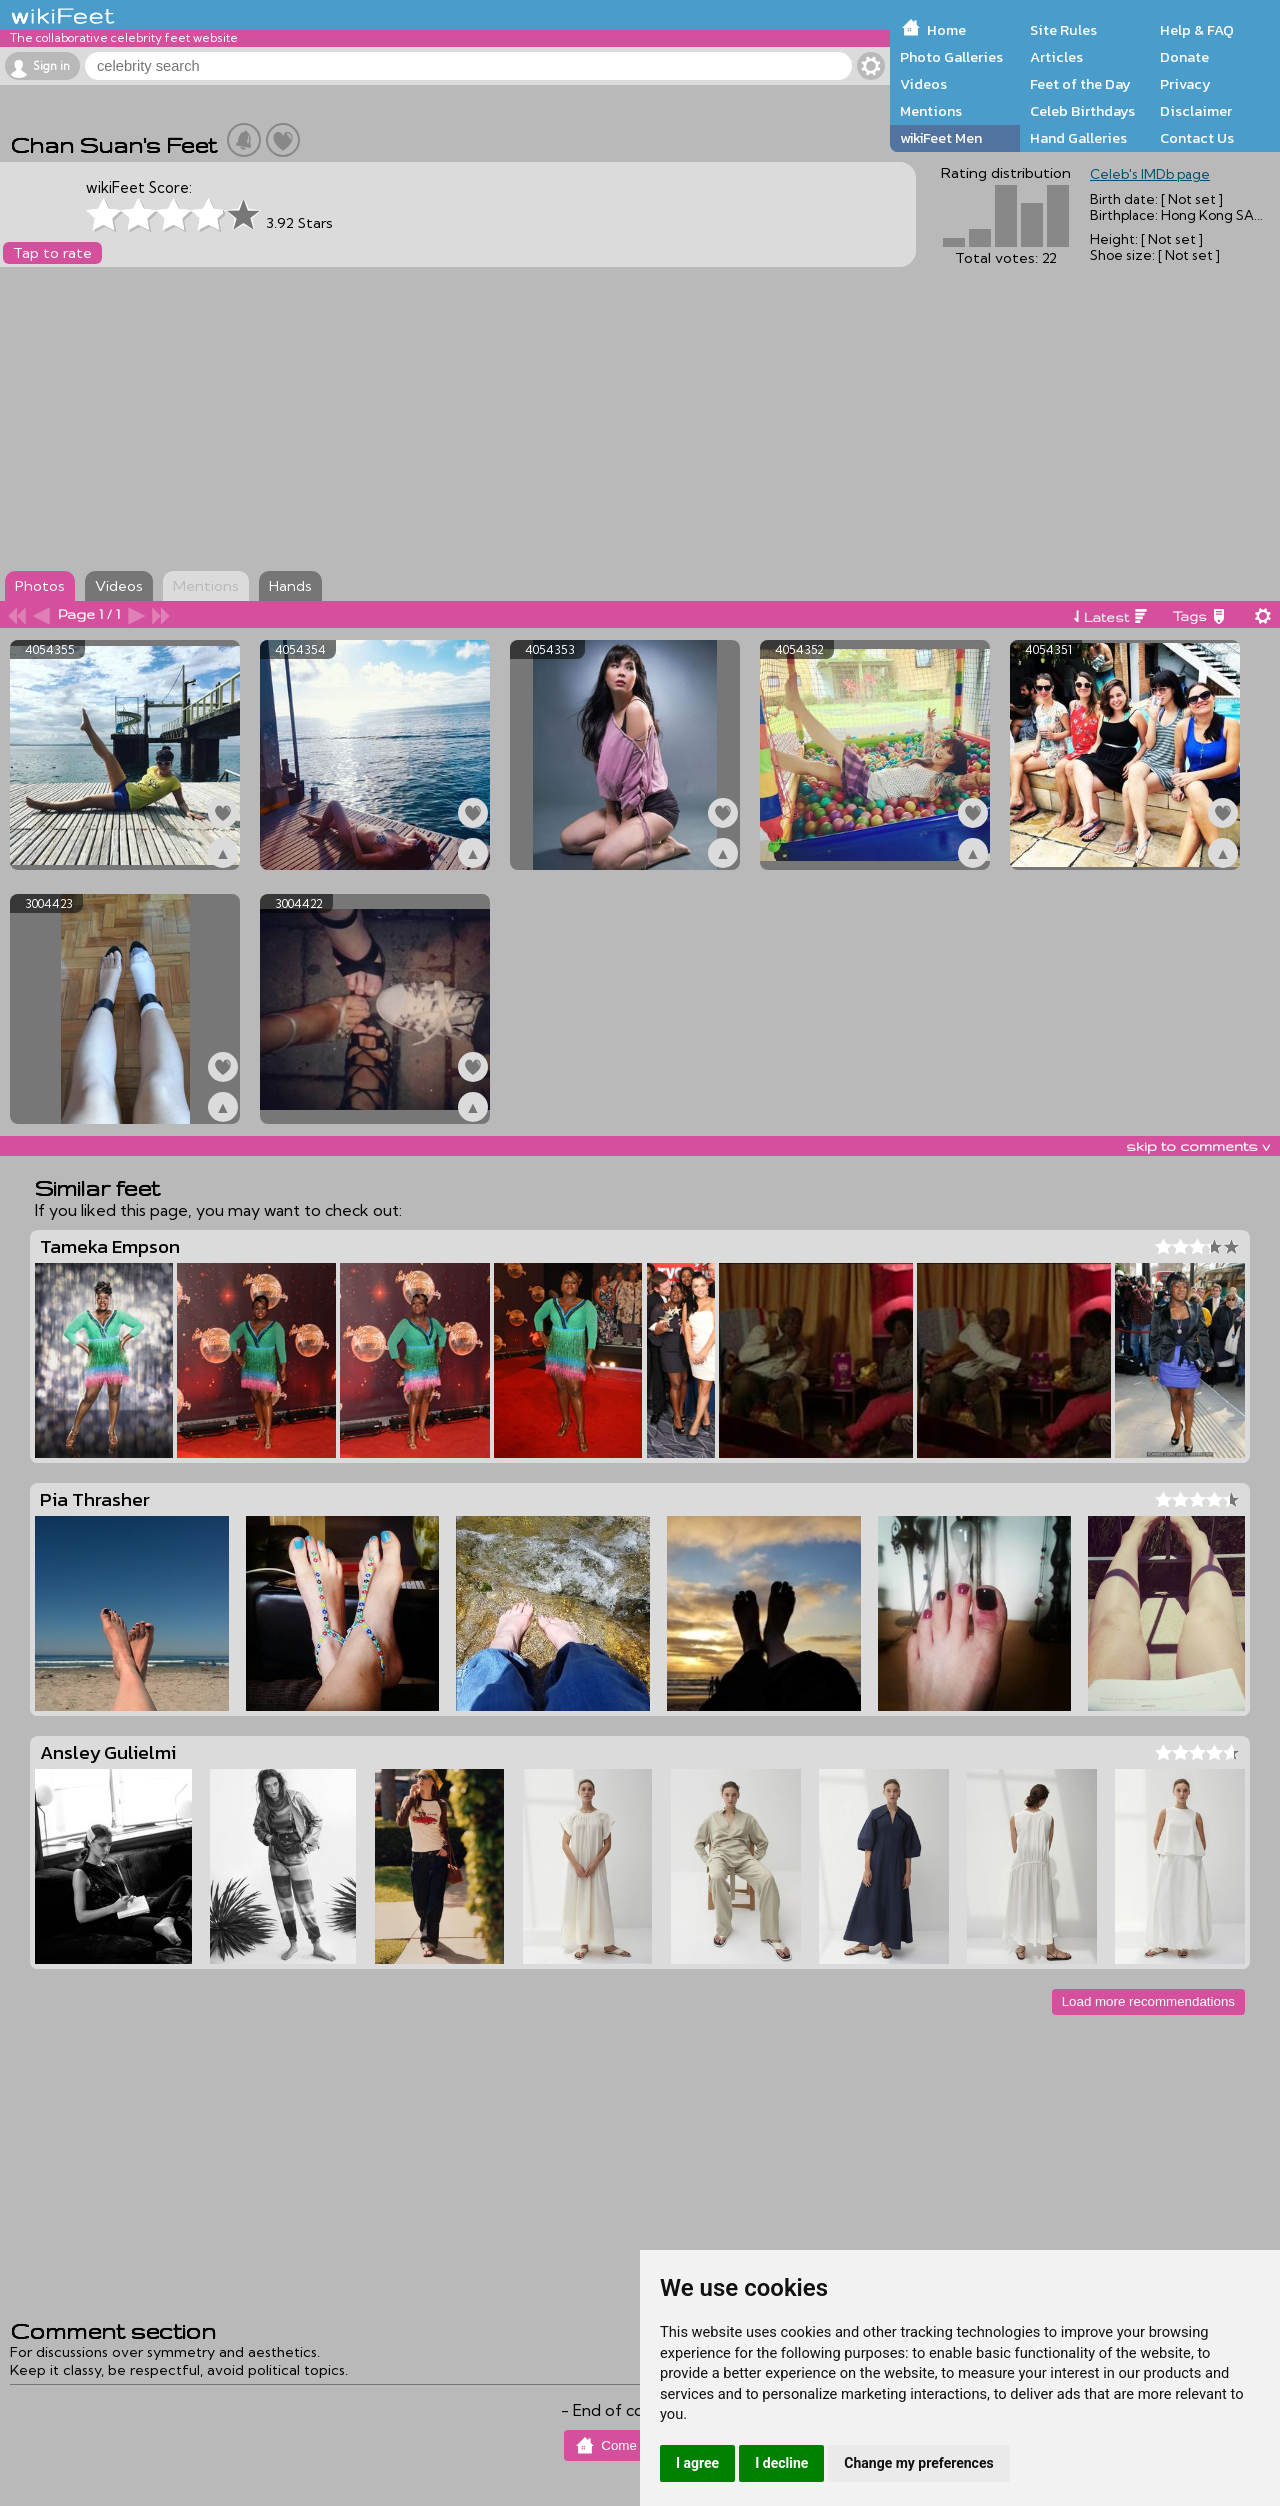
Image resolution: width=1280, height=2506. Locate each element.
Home (946, 30)
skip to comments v (1198, 1146)
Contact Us (1197, 138)
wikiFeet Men (941, 138)
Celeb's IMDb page (1150, 174)
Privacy (1185, 84)
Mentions (931, 111)
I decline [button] (781, 2463)
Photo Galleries (951, 57)
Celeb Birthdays (1082, 111)
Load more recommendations (1148, 2001)
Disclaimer (1196, 111)
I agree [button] (697, 2463)
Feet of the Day (1080, 84)
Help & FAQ (1197, 30)
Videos (923, 84)
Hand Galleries (1078, 138)
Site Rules (1063, 30)
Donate (1184, 57)
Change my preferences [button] (918, 2463)
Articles (1056, 57)
